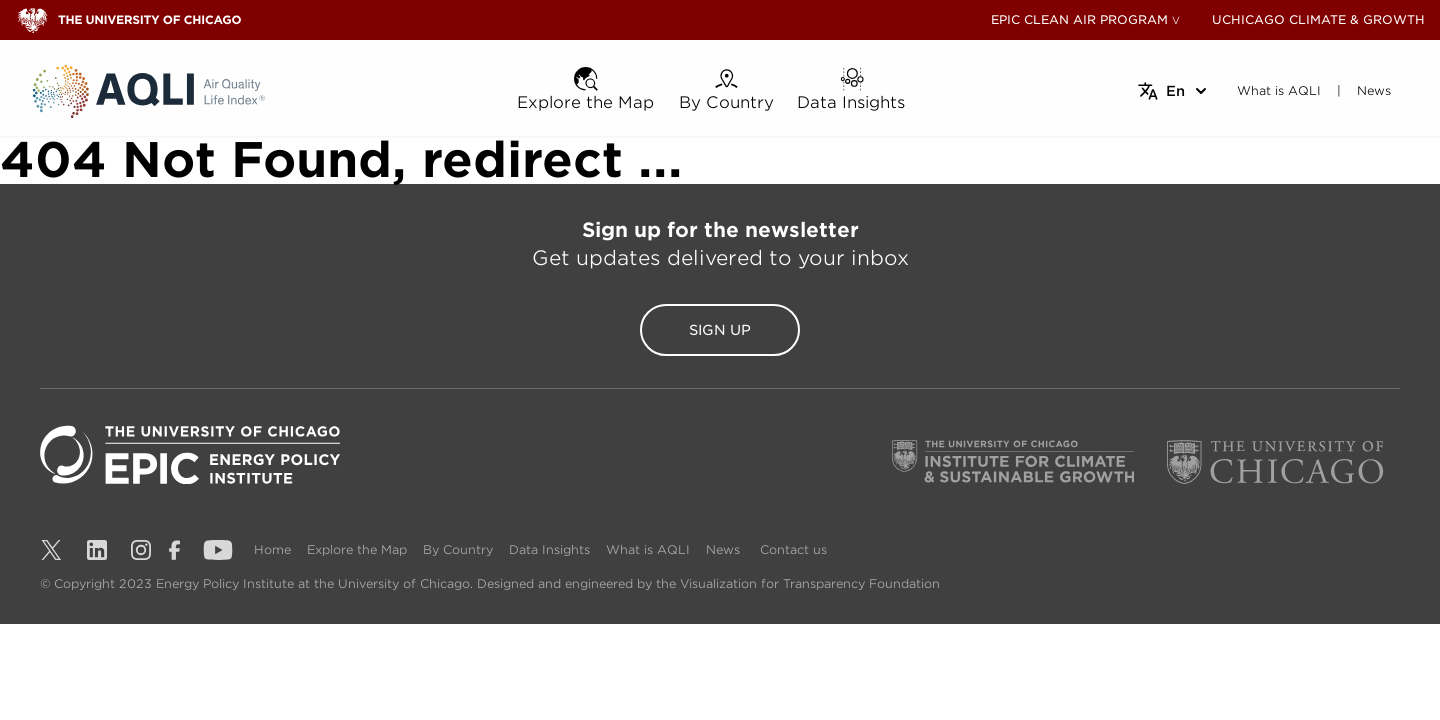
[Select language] (1173, 91)
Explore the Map (357, 549)
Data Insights (549, 549)
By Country (458, 549)
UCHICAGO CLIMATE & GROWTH (1318, 19)
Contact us (793, 549)
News (723, 549)
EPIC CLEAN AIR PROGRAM (1079, 19)
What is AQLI (648, 549)
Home (272, 549)
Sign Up (720, 330)
